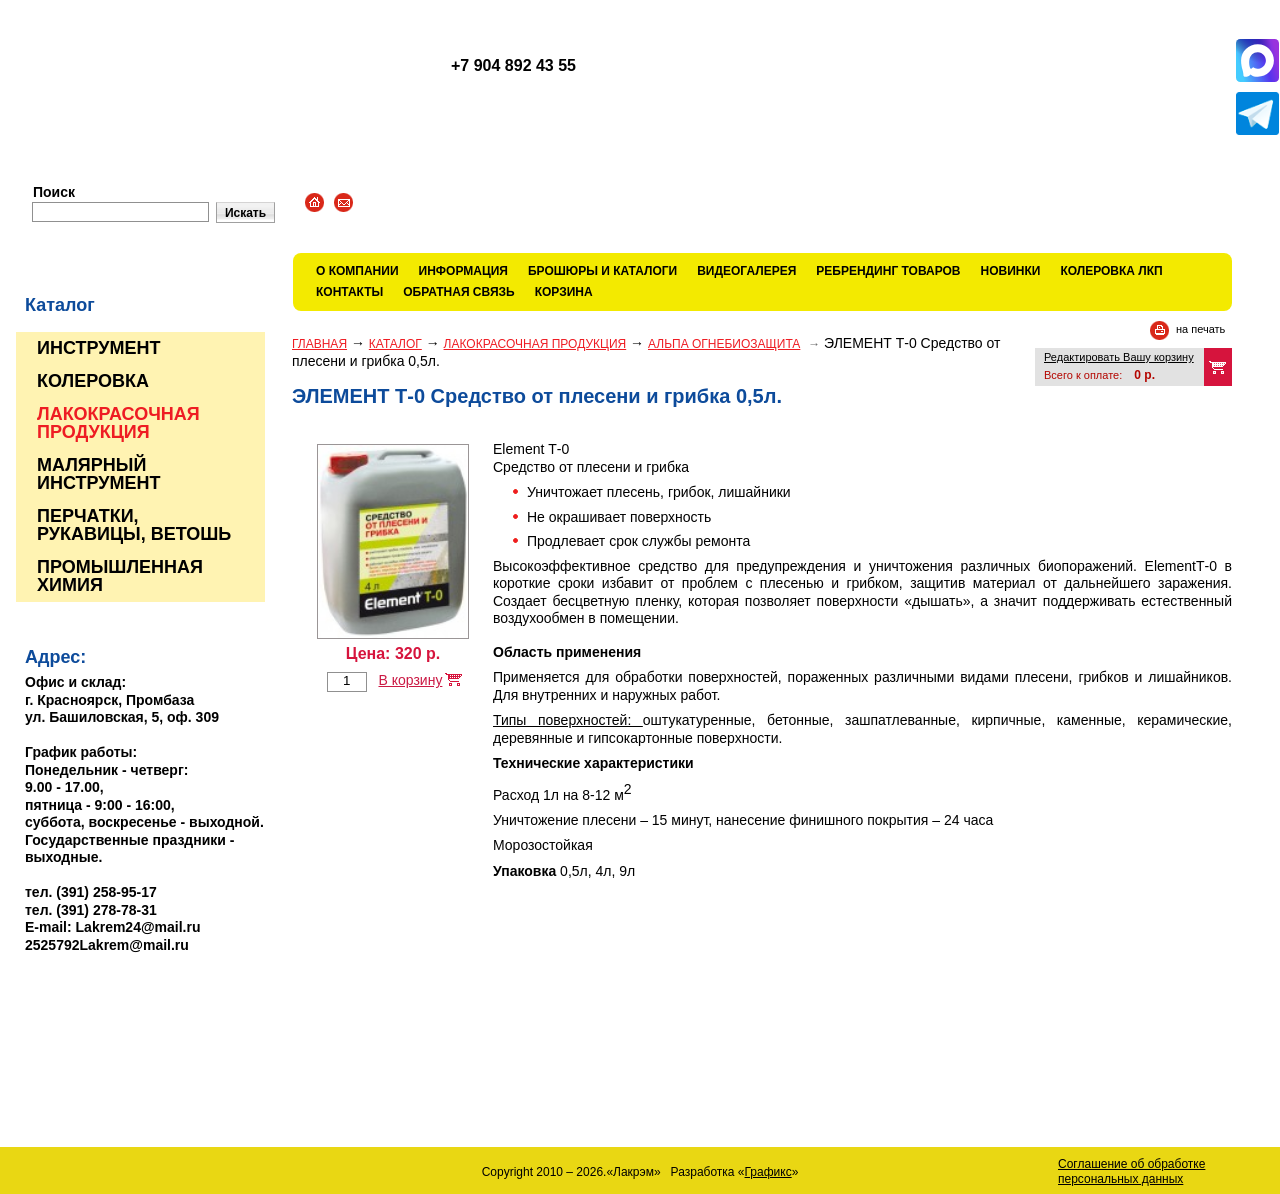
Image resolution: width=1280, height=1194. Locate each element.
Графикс (768, 1172)
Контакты (349, 292)
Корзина (564, 292)
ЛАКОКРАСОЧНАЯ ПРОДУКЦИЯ (535, 344)
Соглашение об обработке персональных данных (1131, 1171)
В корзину (410, 680)
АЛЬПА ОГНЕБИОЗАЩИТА (724, 344)
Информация (463, 271)
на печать (1200, 329)
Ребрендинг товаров (888, 271)
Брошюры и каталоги (602, 271)
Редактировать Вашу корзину (1119, 357)
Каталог (395, 344)
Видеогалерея (746, 271)
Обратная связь (458, 292)
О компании (357, 271)
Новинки (1011, 271)
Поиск (54, 192)
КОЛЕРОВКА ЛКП (1111, 271)
